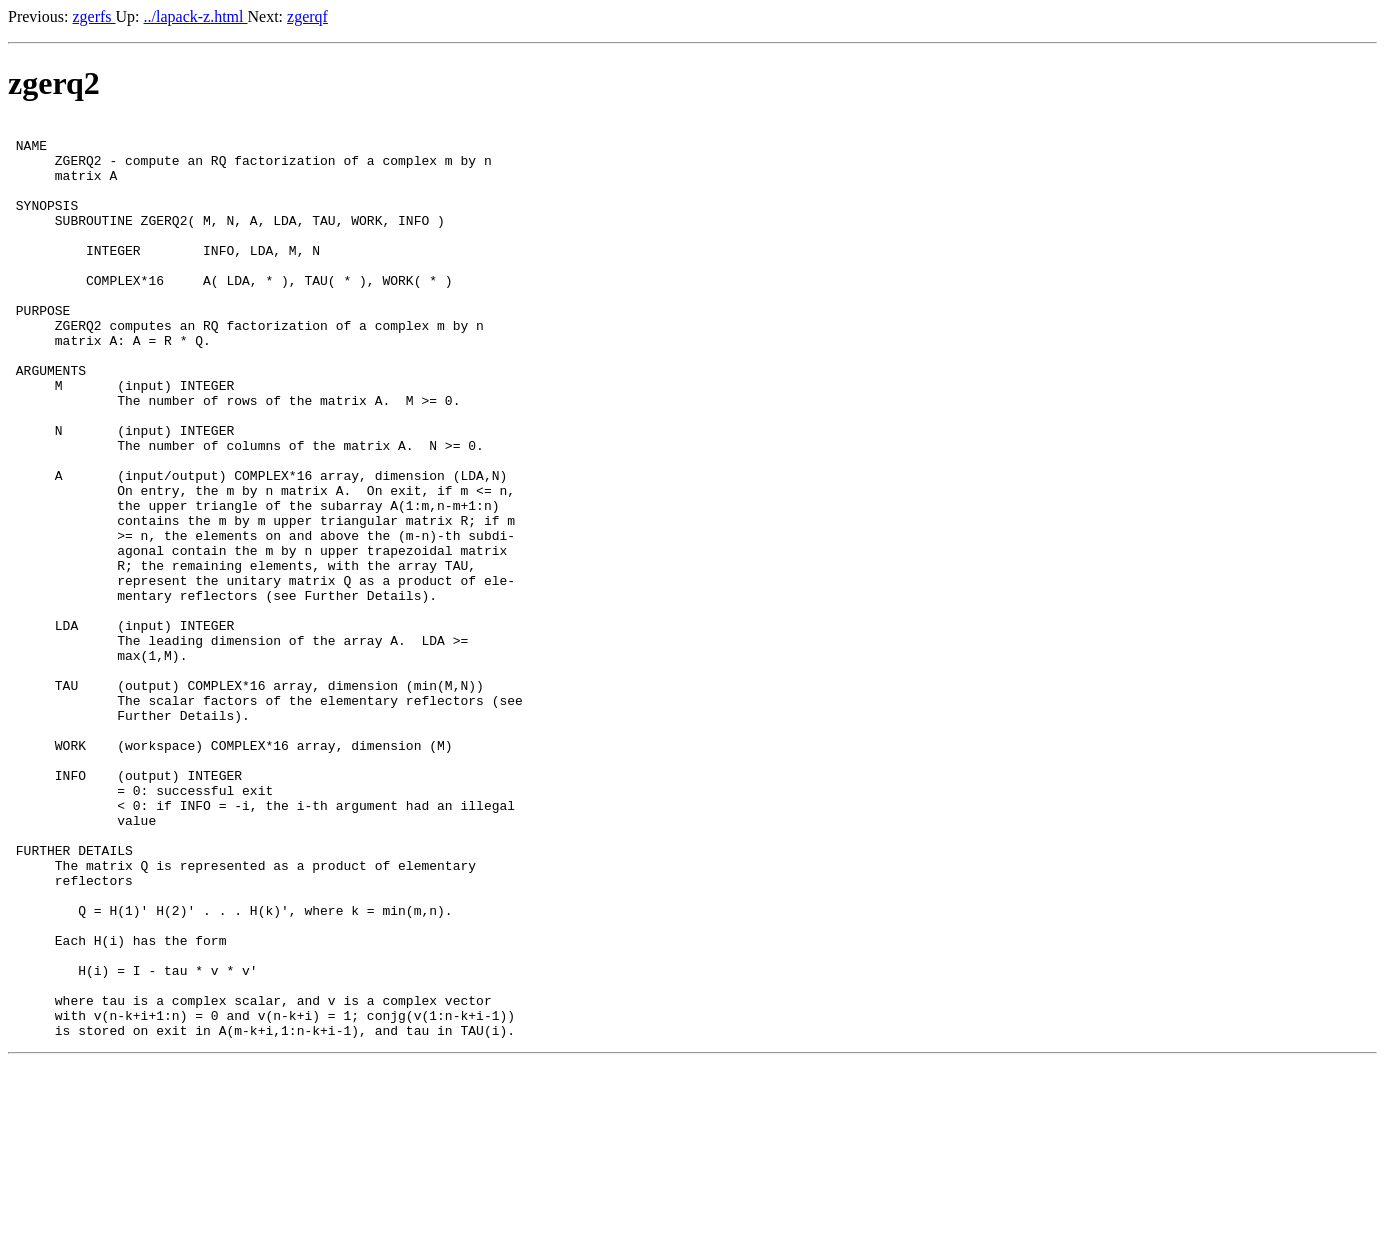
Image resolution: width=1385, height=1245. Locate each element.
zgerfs (93, 16)
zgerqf (307, 16)
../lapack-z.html (196, 16)
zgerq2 (54, 83)
